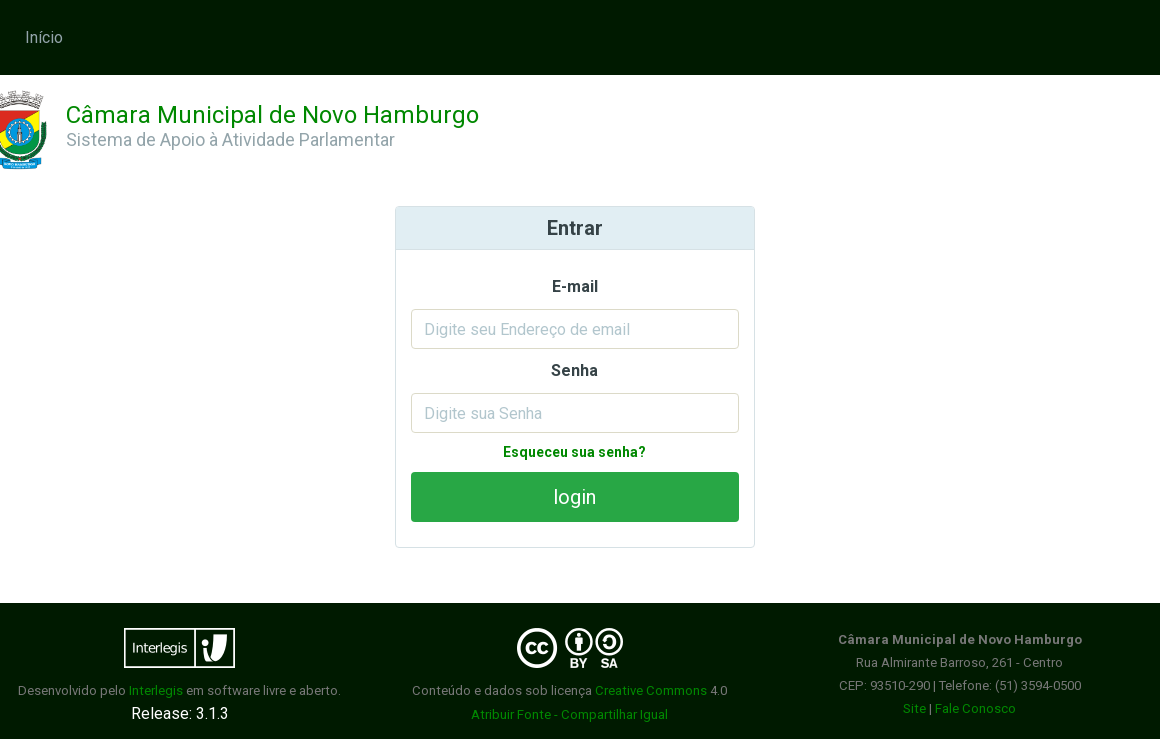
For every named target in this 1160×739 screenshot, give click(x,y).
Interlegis (156, 690)
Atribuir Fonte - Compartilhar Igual (569, 714)
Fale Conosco (975, 708)
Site (914, 708)
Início (44, 37)
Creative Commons (651, 690)
